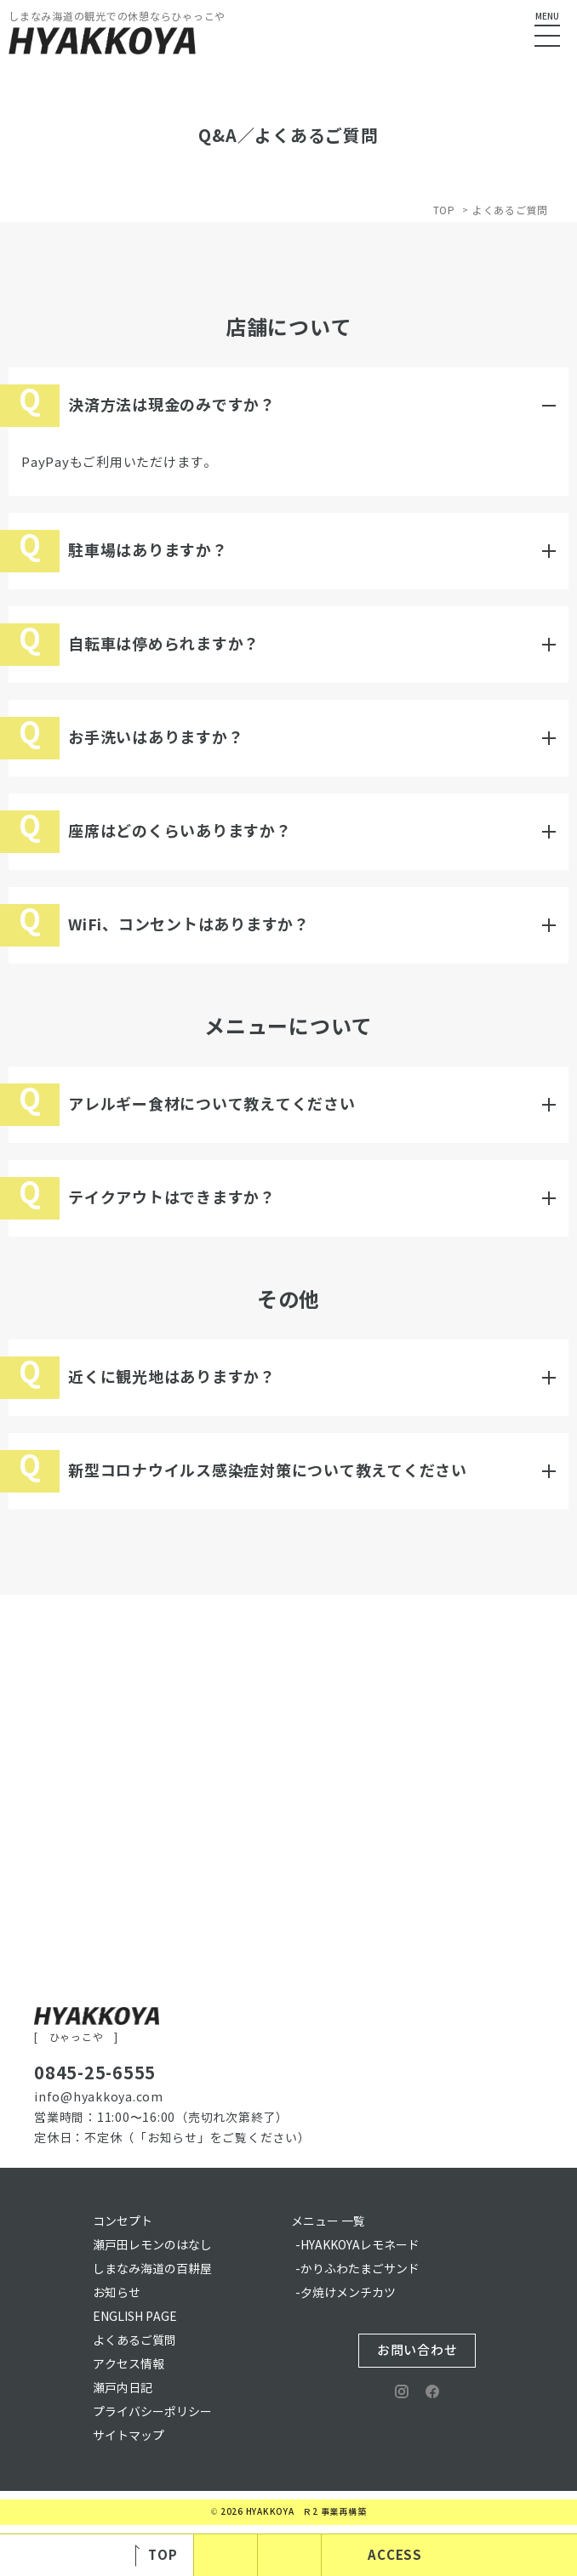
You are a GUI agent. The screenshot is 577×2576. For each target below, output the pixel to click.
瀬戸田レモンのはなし (152, 2245)
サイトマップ (128, 2436)
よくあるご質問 (134, 2341)
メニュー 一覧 (328, 2222)
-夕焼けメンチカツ (345, 2293)
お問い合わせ (417, 2350)
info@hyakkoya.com (98, 2097)
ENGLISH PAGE (135, 2317)
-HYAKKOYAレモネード (357, 2245)
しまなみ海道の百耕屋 (152, 2269)
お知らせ (116, 2293)
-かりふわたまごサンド (357, 2269)
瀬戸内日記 (122, 2388)
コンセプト (122, 2222)
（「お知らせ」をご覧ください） (216, 2138)
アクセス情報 (128, 2364)
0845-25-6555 (95, 2073)
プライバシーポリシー (152, 2412)
